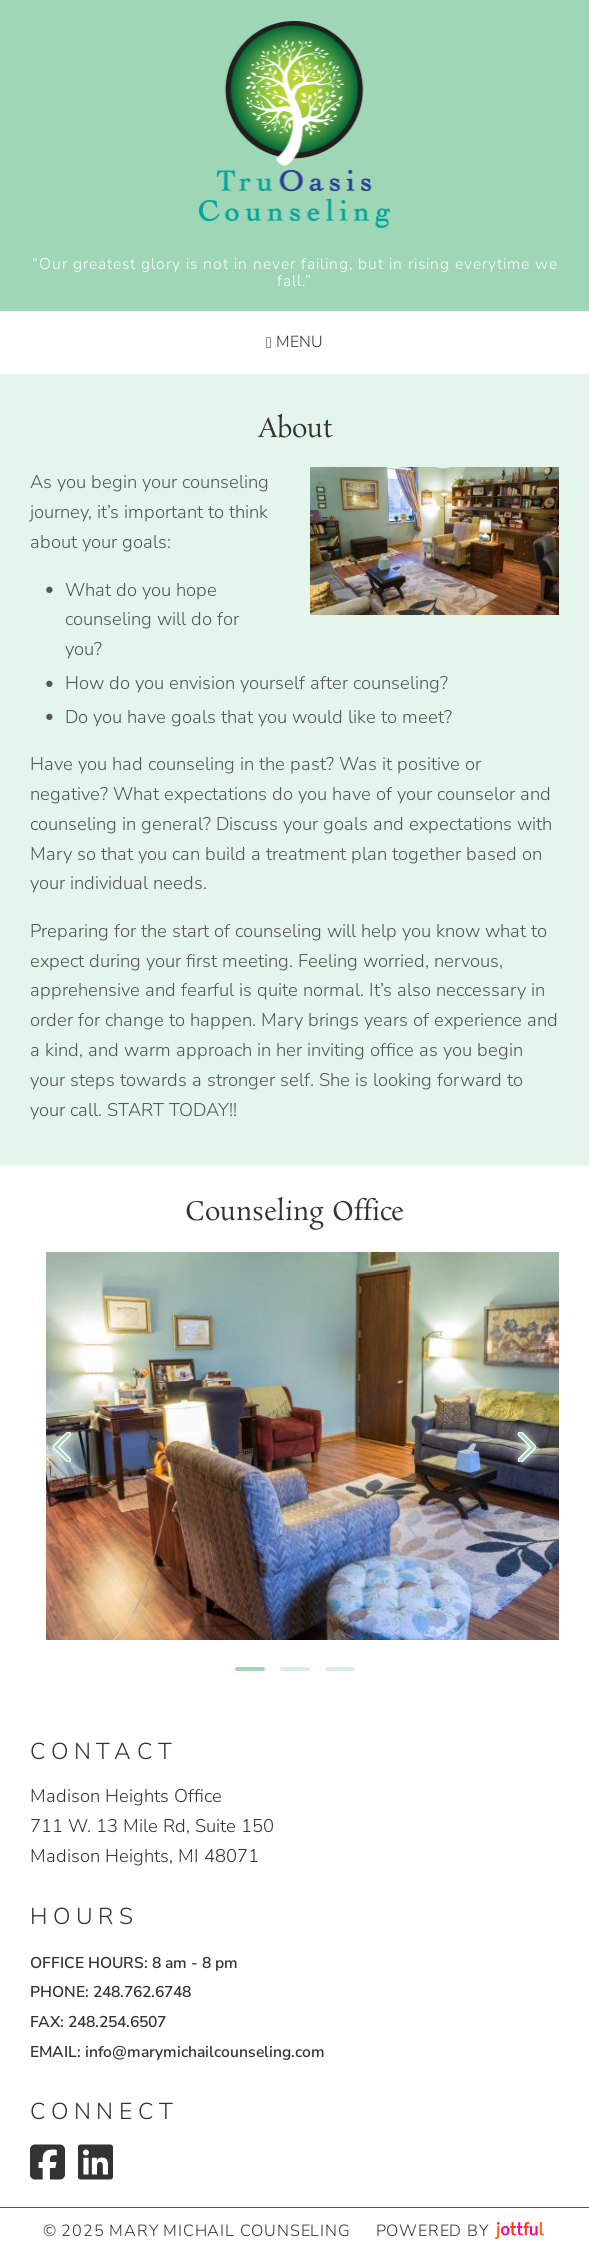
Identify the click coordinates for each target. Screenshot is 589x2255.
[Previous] (62, 1447)
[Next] (527, 1447)
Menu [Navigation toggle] (294, 342)
